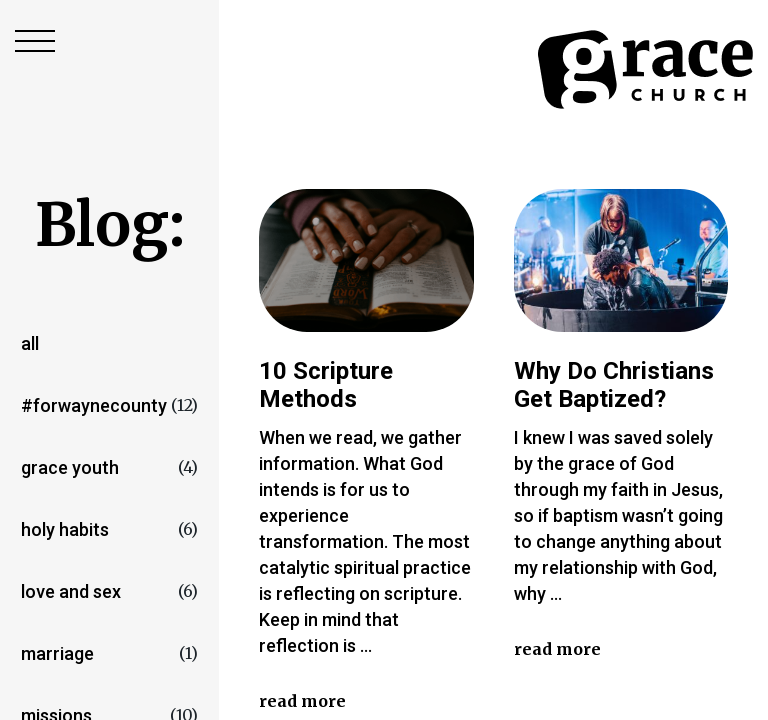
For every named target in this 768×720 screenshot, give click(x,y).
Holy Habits (65, 529)
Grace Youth (70, 467)
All (30, 343)
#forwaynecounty (94, 405)
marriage (57, 653)
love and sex (71, 591)
